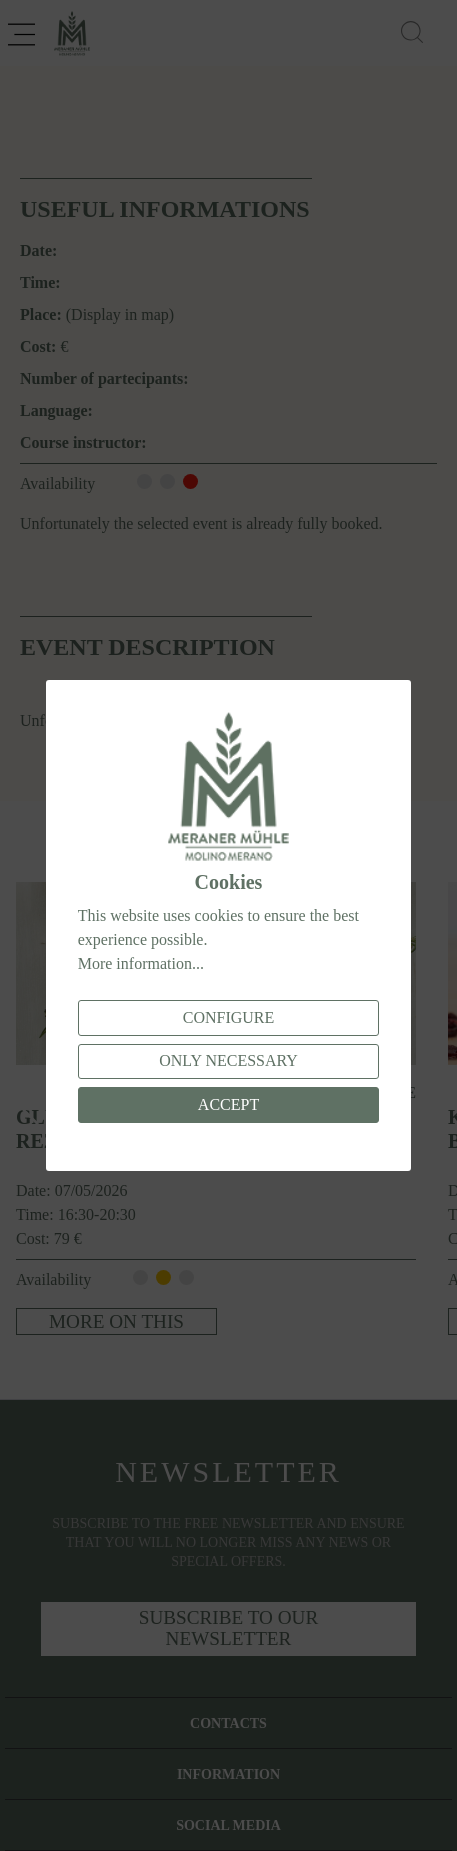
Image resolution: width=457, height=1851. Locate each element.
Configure (229, 1017)
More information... (141, 963)
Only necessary (228, 1060)
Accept (228, 1104)
